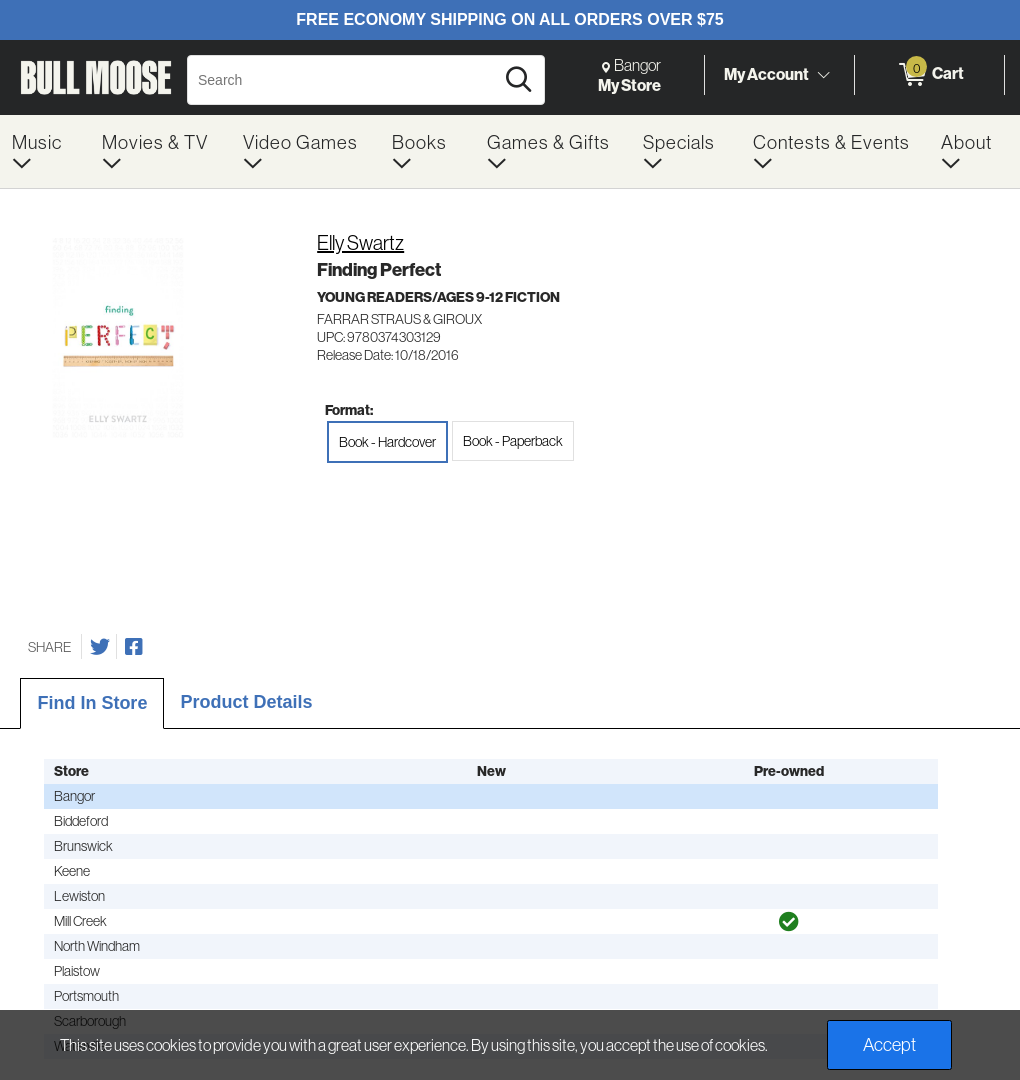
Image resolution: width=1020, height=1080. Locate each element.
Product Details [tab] (246, 702)
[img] (789, 922)
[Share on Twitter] (100, 647)
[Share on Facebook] (134, 647)
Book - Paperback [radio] (513, 441)
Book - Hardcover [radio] (387, 442)
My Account (766, 74)
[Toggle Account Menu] (823, 75)
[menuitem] (45, 151)
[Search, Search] (343, 80)
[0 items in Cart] (929, 75)
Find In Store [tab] (92, 703)
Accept (889, 1044)
